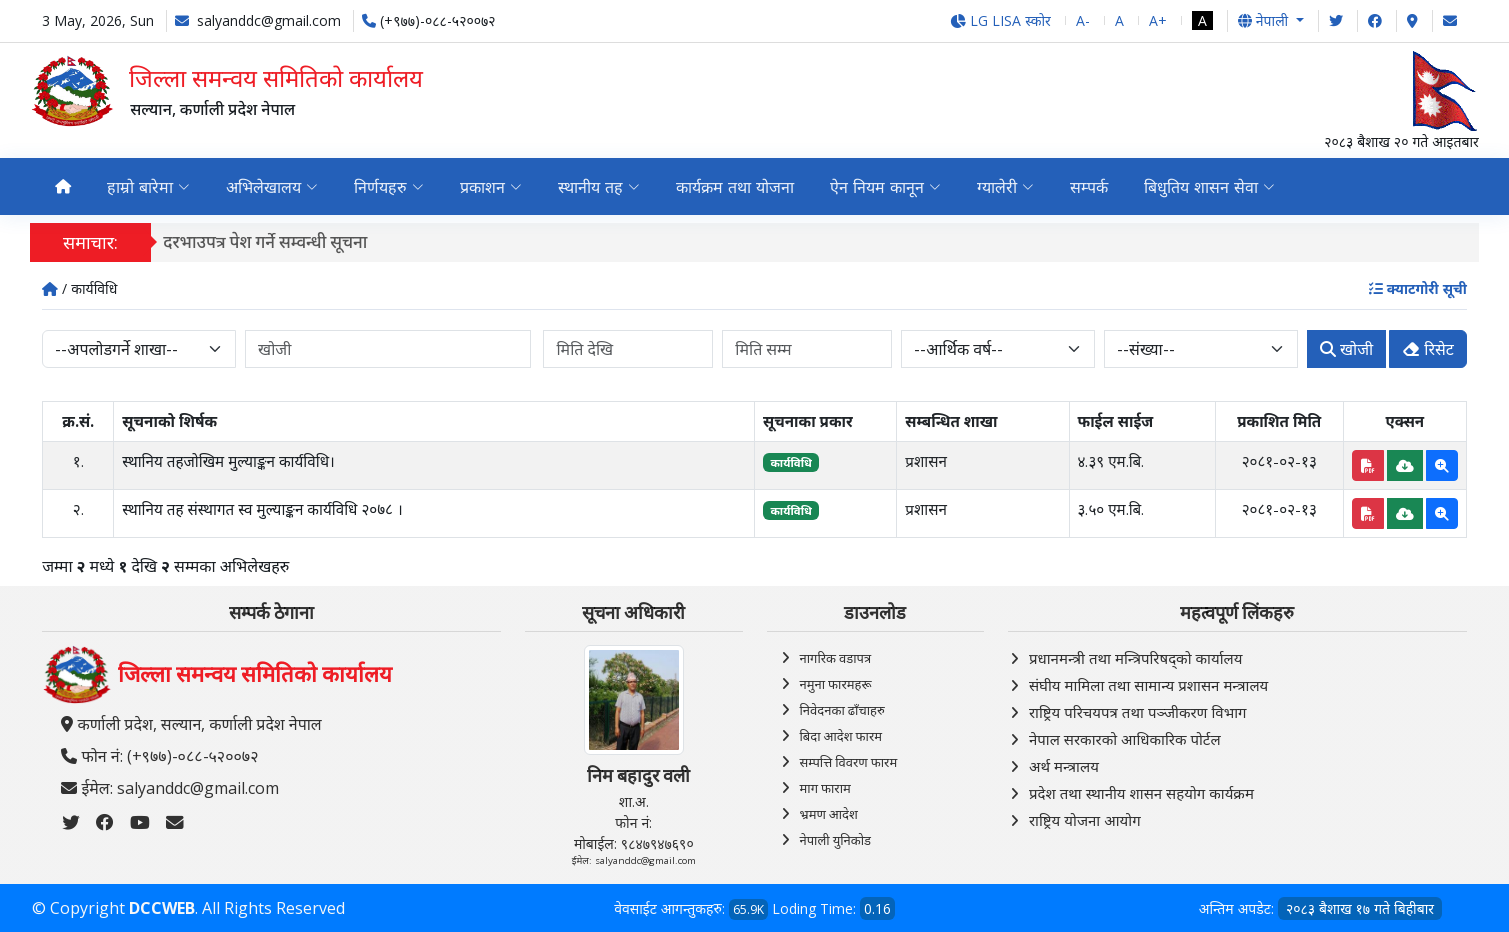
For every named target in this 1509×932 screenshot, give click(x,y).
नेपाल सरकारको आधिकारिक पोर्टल (1125, 739)
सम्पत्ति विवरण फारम (849, 762)
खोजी (1346, 349)
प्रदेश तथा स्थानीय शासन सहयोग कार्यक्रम (1141, 793)
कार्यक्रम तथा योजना (735, 187)
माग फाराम (825, 788)
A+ (1158, 20)
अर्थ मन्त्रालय (1064, 766)
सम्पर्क (1089, 187)
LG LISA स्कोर (1000, 20)
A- (1083, 20)
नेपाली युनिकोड (836, 840)
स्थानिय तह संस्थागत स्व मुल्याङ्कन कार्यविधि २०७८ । (262, 509)
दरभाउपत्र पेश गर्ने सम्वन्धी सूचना (278, 241)
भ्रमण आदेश (829, 814)
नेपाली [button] (1265, 20)
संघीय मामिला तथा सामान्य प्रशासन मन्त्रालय (1148, 685)
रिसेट (1428, 349)
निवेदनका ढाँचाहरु (842, 710)
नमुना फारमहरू (836, 684)
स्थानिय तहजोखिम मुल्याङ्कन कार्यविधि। (228, 461)
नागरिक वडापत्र (836, 658)
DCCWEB (162, 908)
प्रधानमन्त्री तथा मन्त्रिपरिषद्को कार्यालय (1135, 658)
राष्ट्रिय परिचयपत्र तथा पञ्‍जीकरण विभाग (1138, 712)
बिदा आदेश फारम (841, 736)
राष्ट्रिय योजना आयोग (1085, 820)
